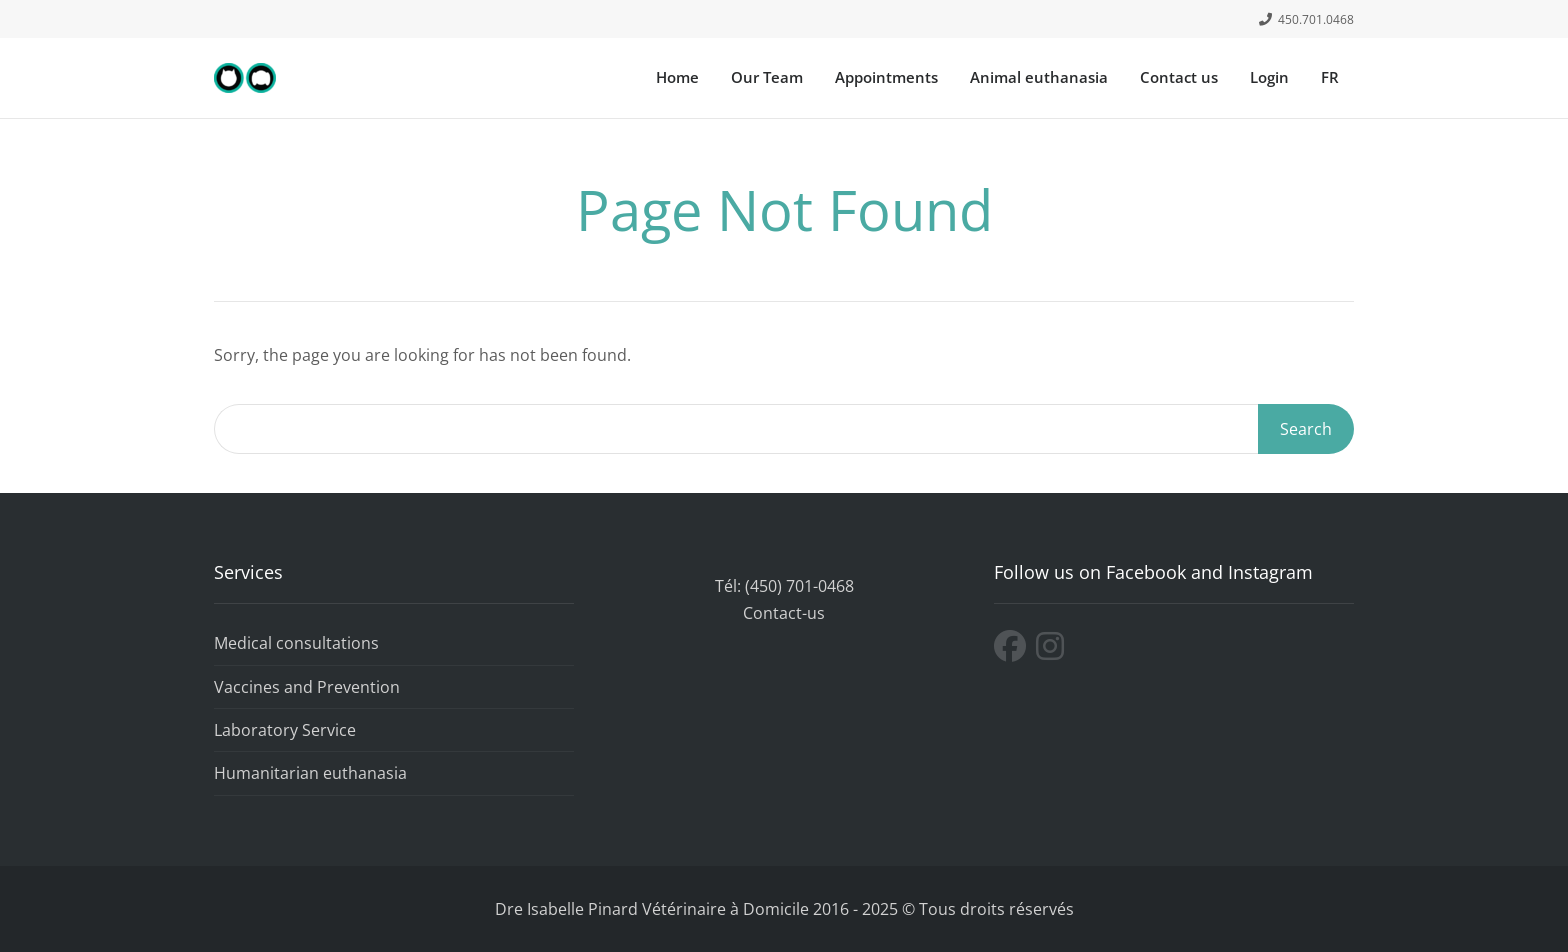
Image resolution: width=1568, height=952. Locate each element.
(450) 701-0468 (799, 586)
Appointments (886, 77)
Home (677, 77)
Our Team (767, 77)
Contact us (1179, 77)
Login (1269, 77)
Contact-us (784, 613)
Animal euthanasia (1039, 77)
